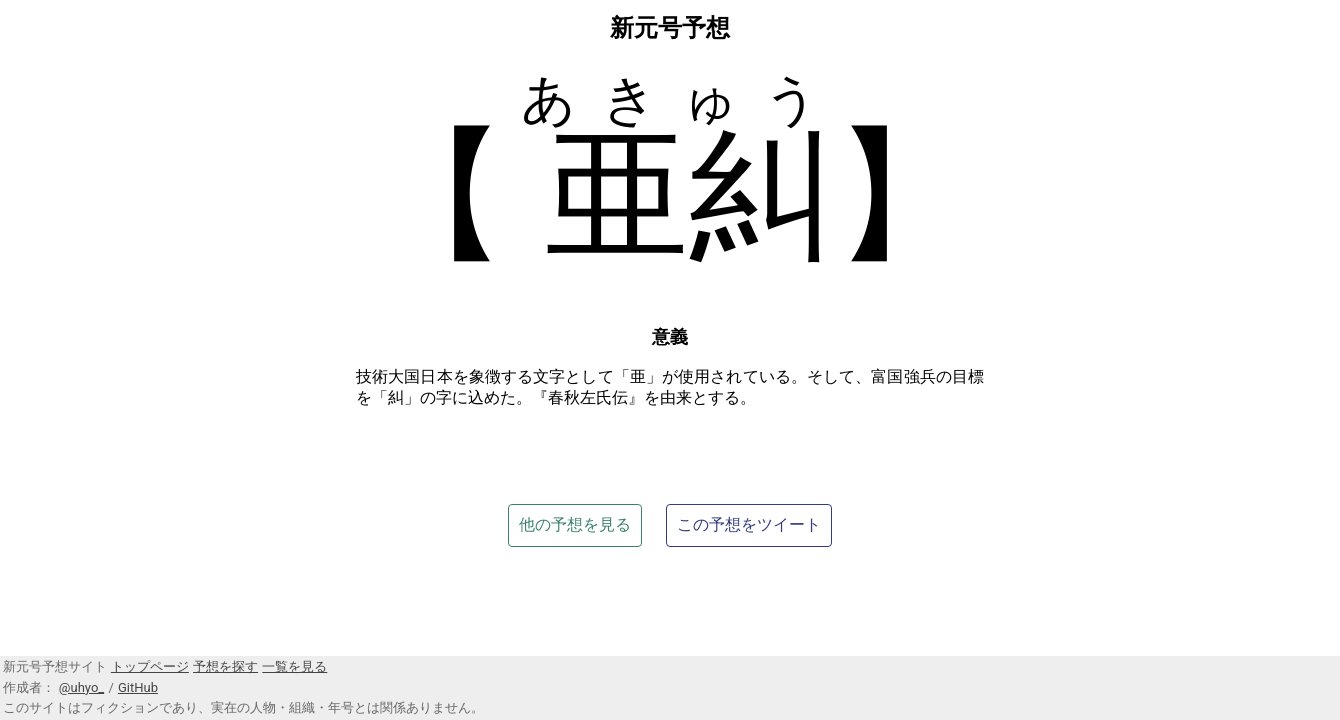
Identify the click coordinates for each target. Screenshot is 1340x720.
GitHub (138, 687)
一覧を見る (294, 666)
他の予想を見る (575, 524)
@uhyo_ (81, 687)
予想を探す (225, 666)
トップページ (150, 666)
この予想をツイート (749, 524)
